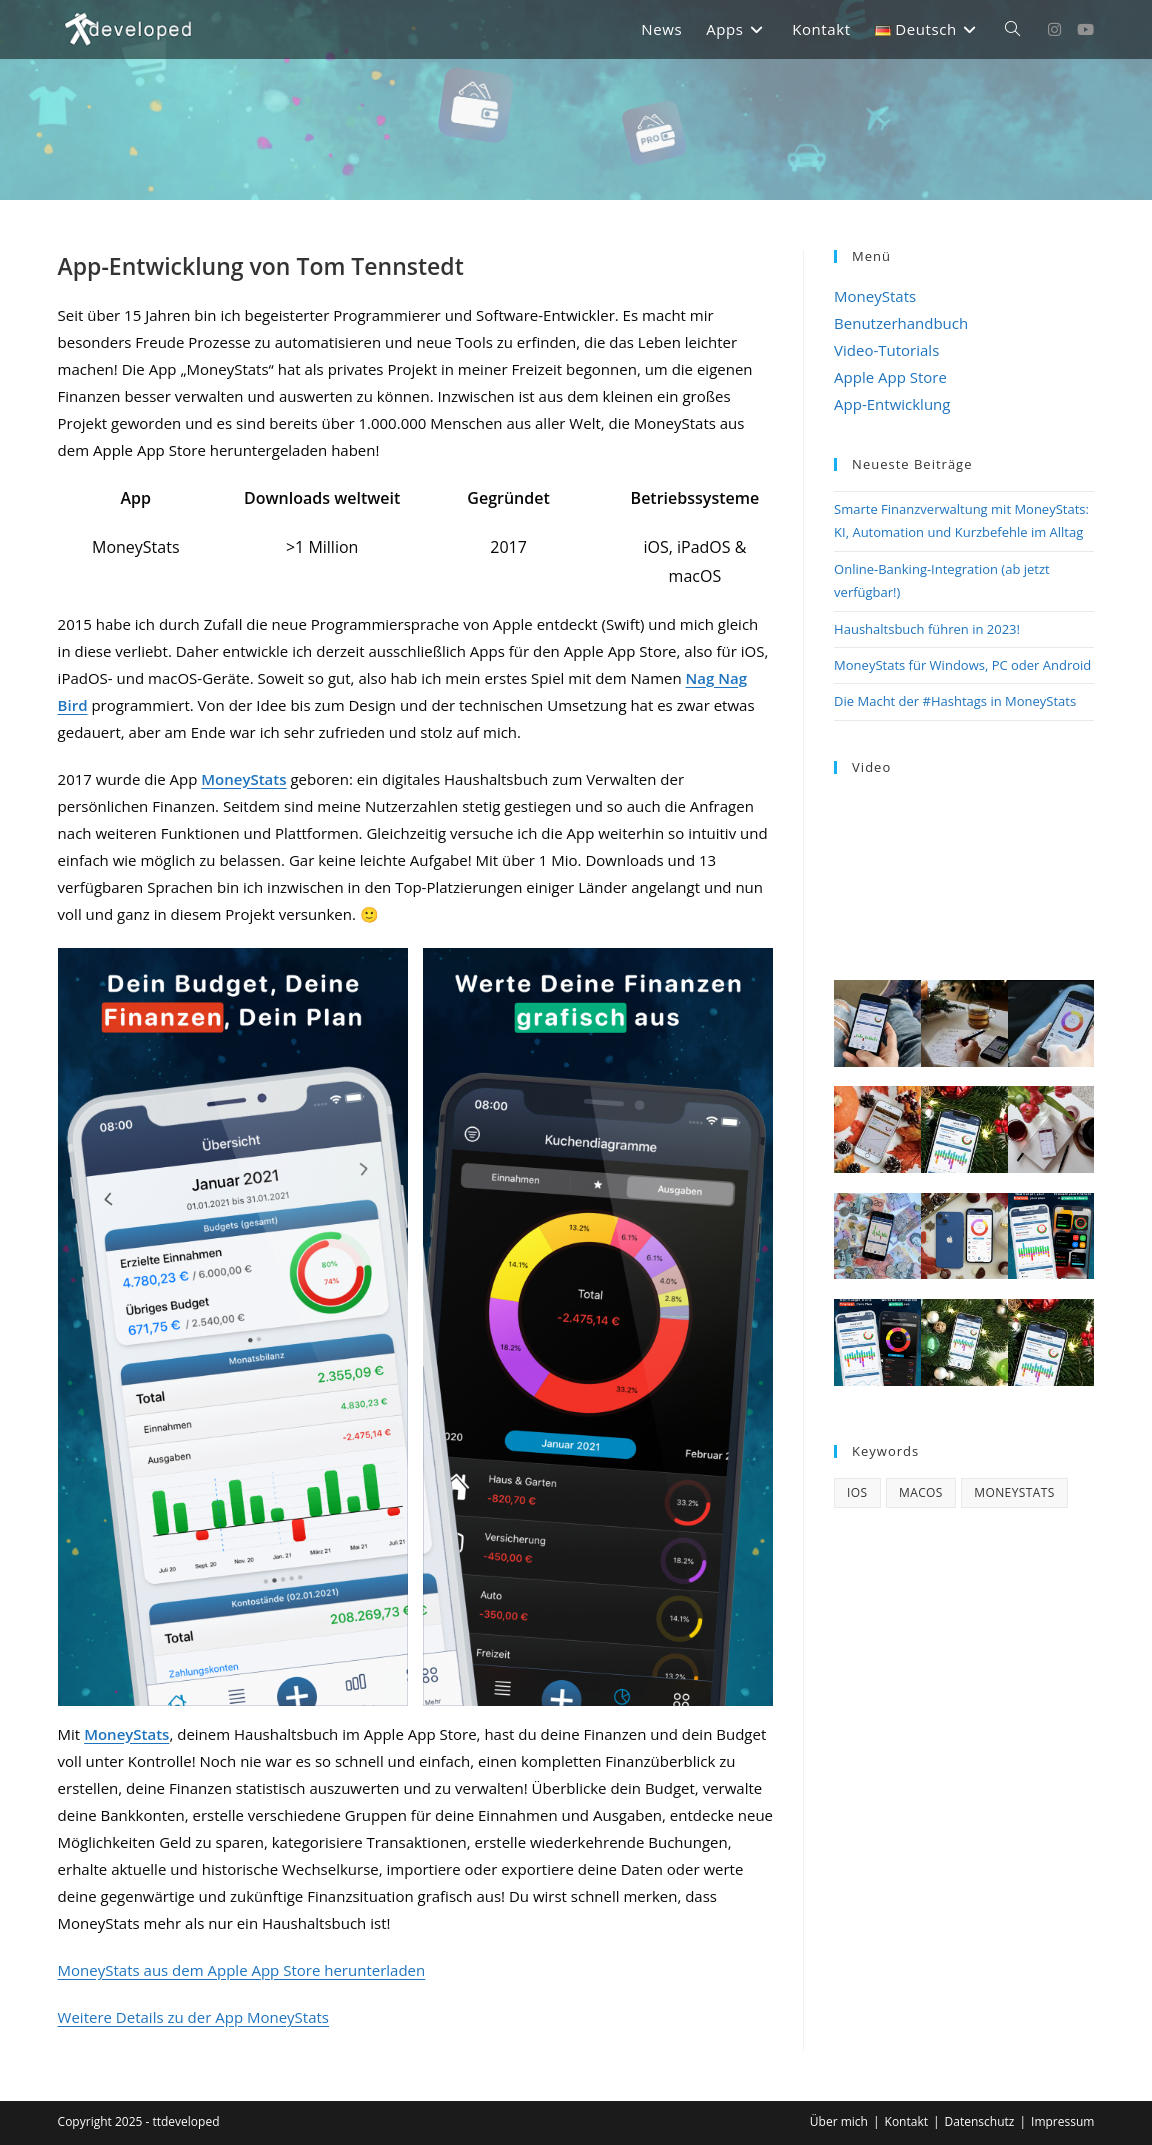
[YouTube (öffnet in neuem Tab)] (1085, 29)
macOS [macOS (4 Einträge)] (921, 1492)
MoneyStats (875, 296)
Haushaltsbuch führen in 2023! (927, 629)
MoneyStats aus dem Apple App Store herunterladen (242, 1970)
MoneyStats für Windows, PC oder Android (962, 665)
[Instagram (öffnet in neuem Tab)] (1054, 29)
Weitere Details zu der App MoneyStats (193, 2017)
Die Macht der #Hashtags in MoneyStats (955, 701)
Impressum (1062, 2121)
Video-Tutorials (886, 350)
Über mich (839, 2121)
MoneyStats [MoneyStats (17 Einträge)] (1014, 1492)
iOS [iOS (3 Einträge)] (857, 1492)
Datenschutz (980, 2121)
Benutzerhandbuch (901, 323)
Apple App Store (890, 377)
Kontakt (906, 2121)
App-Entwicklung (892, 404)
